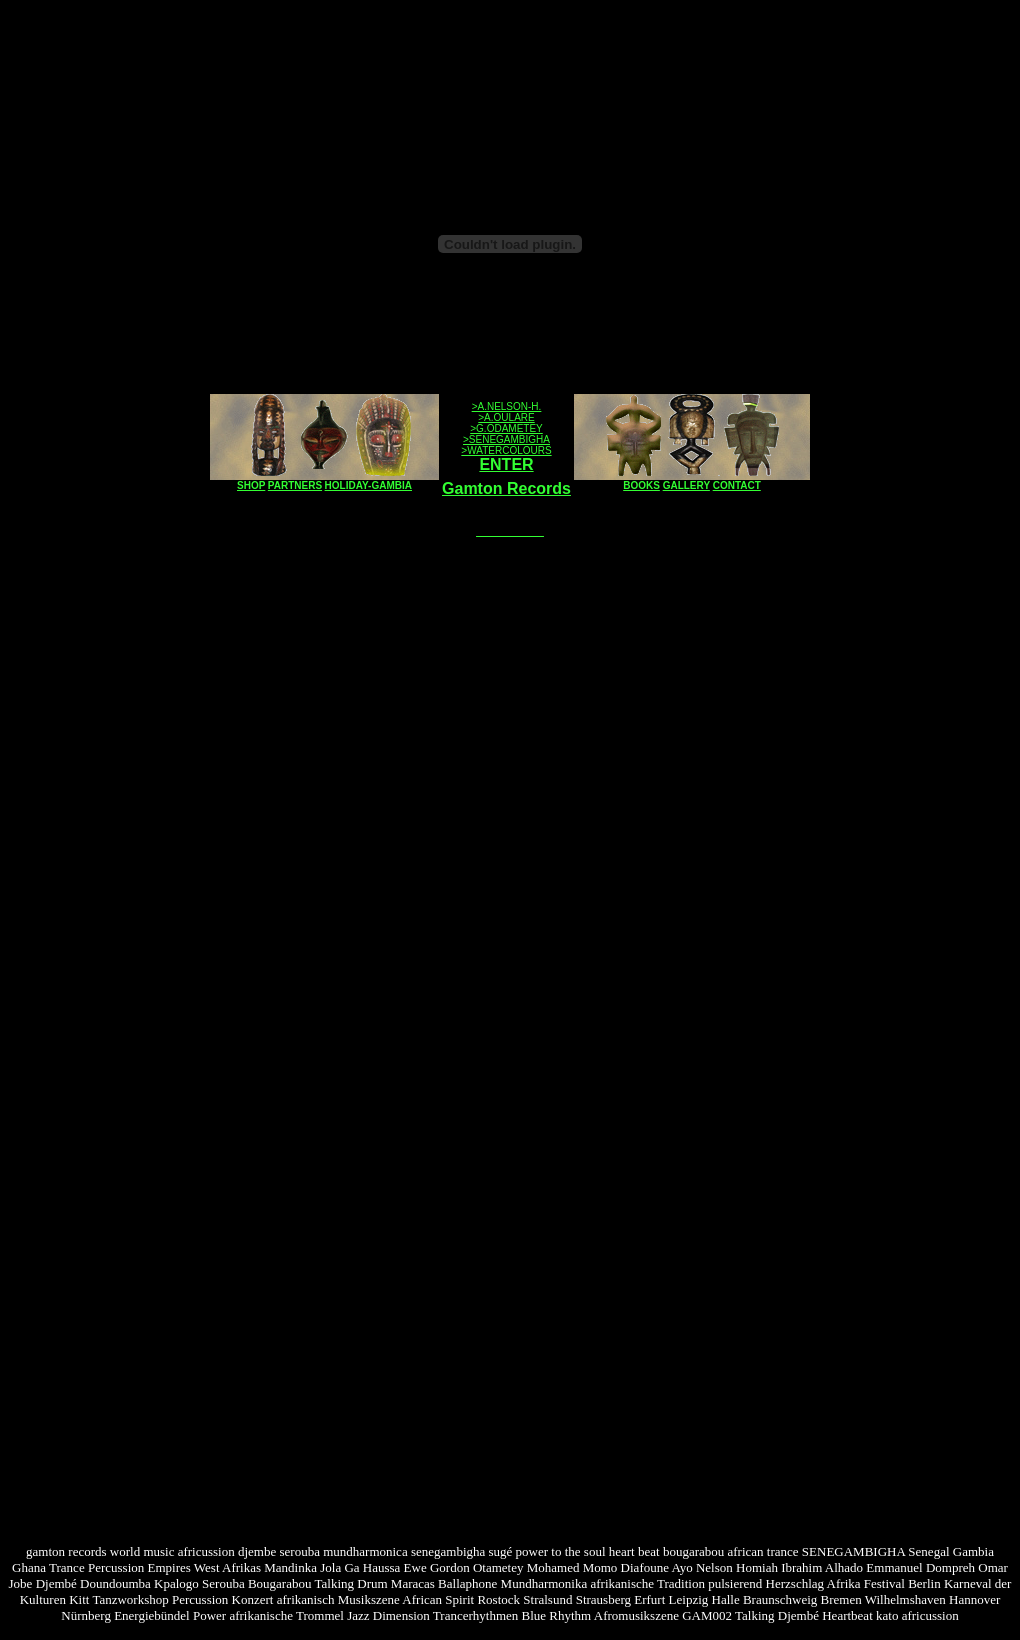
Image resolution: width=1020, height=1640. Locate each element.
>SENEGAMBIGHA (506, 439)
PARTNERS (295, 485)
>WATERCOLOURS (506, 450)
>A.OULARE (506, 417)
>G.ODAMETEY (506, 428)
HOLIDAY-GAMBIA (368, 485)
